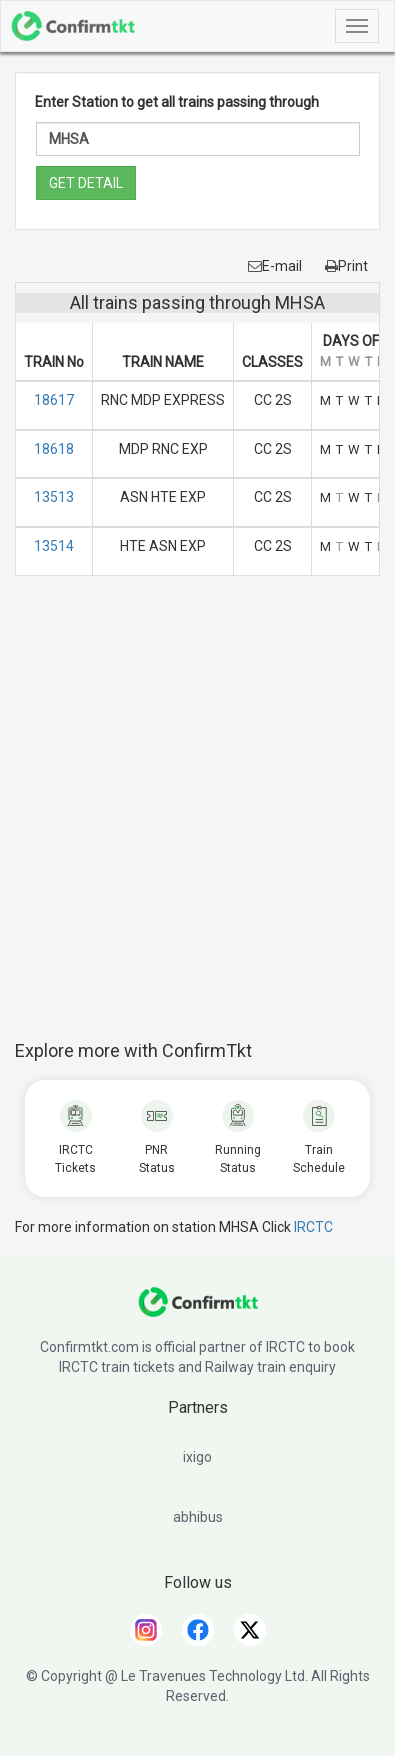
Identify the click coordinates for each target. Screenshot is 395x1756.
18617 (54, 400)
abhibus (198, 1517)
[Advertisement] (197, 818)
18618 (54, 449)
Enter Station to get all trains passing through (177, 102)
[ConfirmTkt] (198, 1312)
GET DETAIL (86, 183)
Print (346, 266)
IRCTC (313, 1227)
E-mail (275, 266)
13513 (54, 497)
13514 (54, 546)
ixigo (197, 1457)
